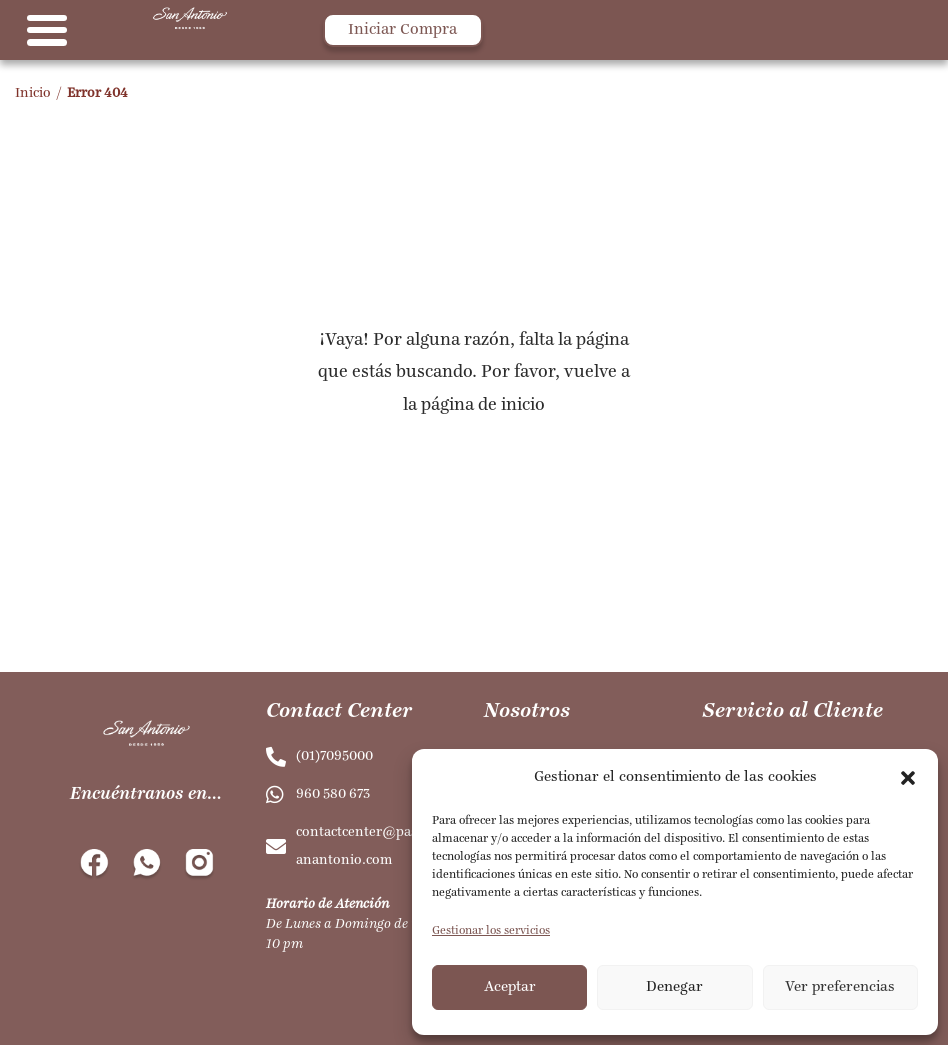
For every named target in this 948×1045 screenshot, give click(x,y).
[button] (908, 778)
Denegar (674, 987)
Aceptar (510, 987)
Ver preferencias (840, 987)
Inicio (33, 93)
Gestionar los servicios (491, 931)
